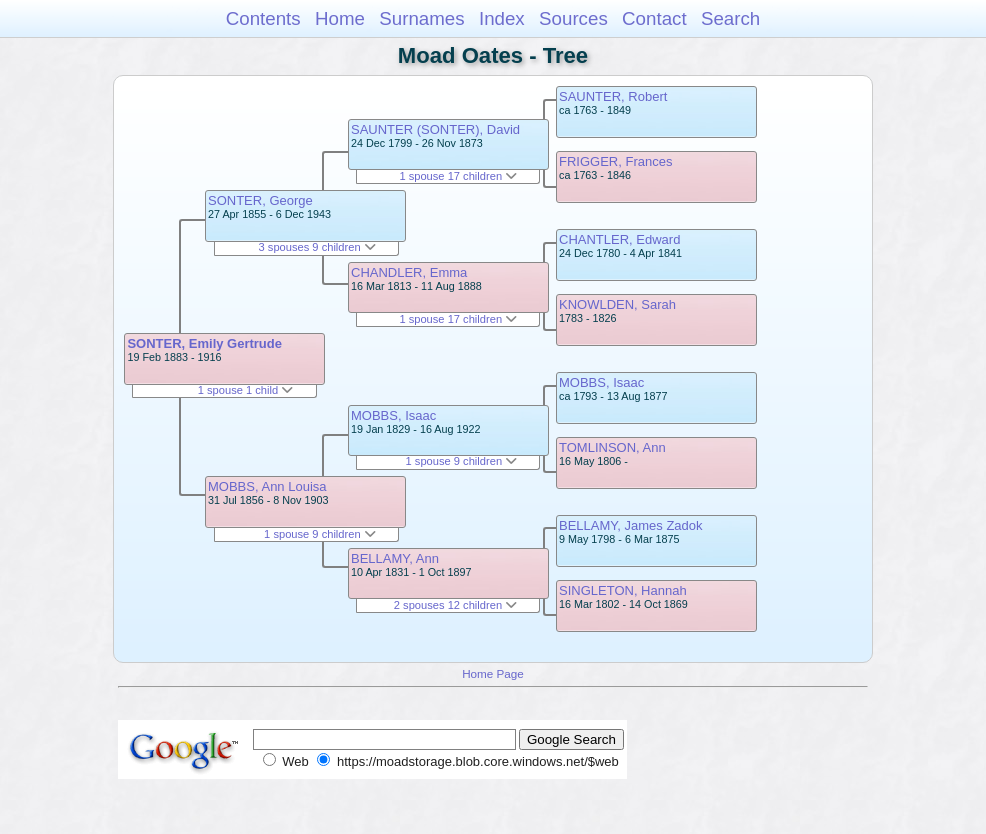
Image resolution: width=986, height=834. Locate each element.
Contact (654, 18)
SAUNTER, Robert (613, 96)
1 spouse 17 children (458, 176)
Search (730, 18)
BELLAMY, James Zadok (631, 525)
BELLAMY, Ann (395, 558)
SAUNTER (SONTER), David (435, 129)
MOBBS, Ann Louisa (267, 486)
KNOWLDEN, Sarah (617, 304)
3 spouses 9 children (317, 247)
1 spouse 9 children (320, 534)
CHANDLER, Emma (409, 272)
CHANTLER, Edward (619, 239)
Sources (573, 18)
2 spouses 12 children (455, 605)
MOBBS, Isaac (393, 415)
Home (340, 18)
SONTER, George (260, 200)
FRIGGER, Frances (615, 161)
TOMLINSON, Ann (612, 447)
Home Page (493, 673)
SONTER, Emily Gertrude (204, 343)
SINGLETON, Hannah (623, 590)
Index (502, 18)
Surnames (421, 18)
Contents (263, 18)
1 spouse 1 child (246, 390)
